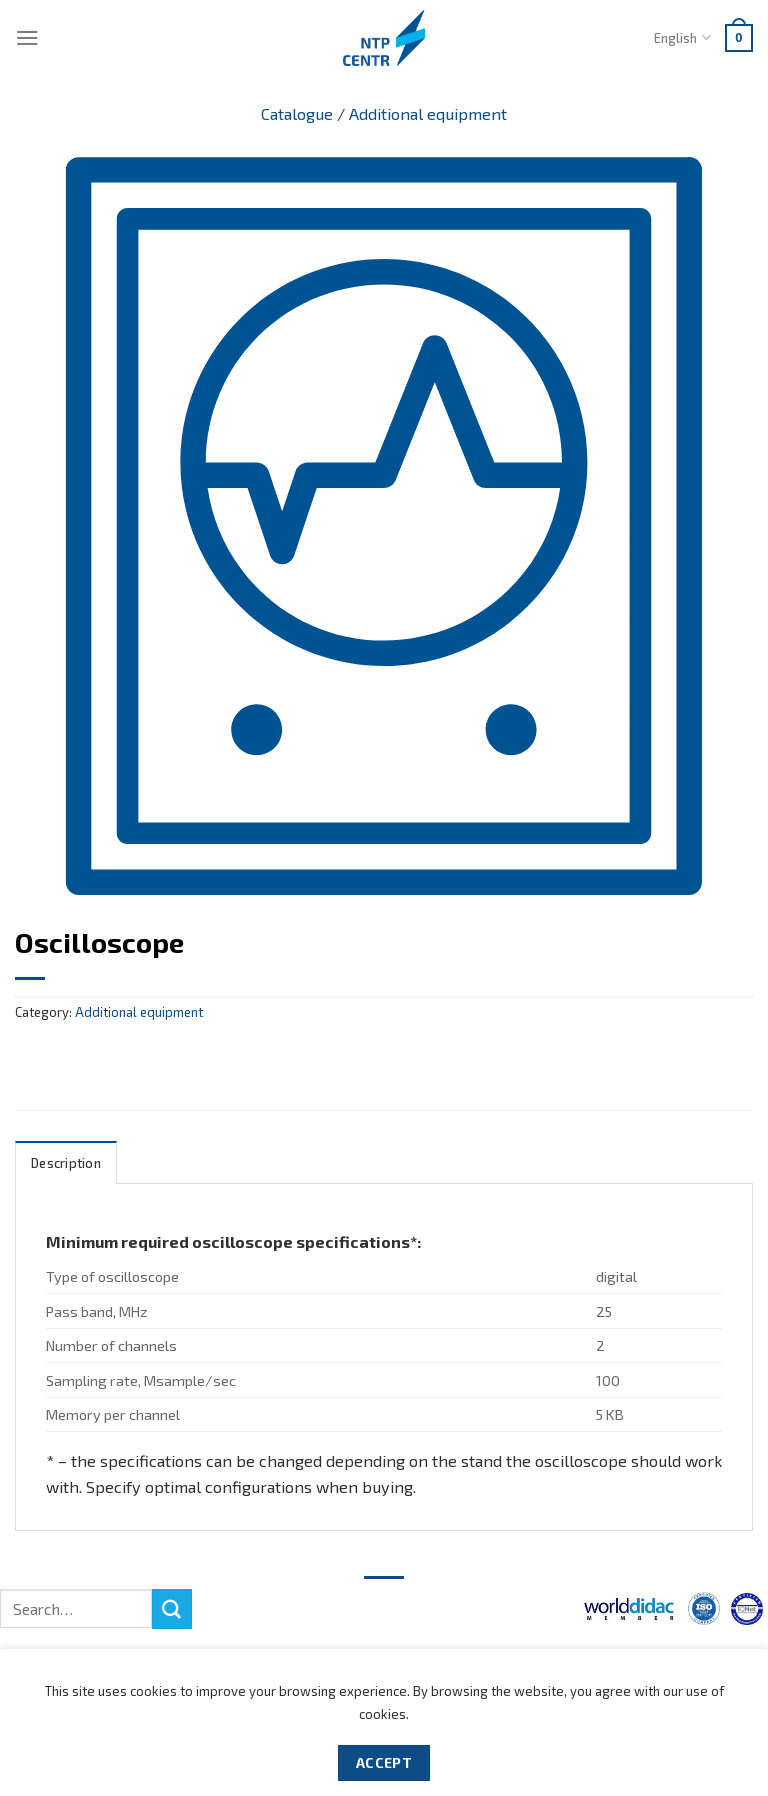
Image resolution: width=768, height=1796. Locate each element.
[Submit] (172, 1609)
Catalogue (297, 113)
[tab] (66, 1162)
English (682, 37)
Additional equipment (428, 113)
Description (66, 1163)
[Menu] (27, 37)
